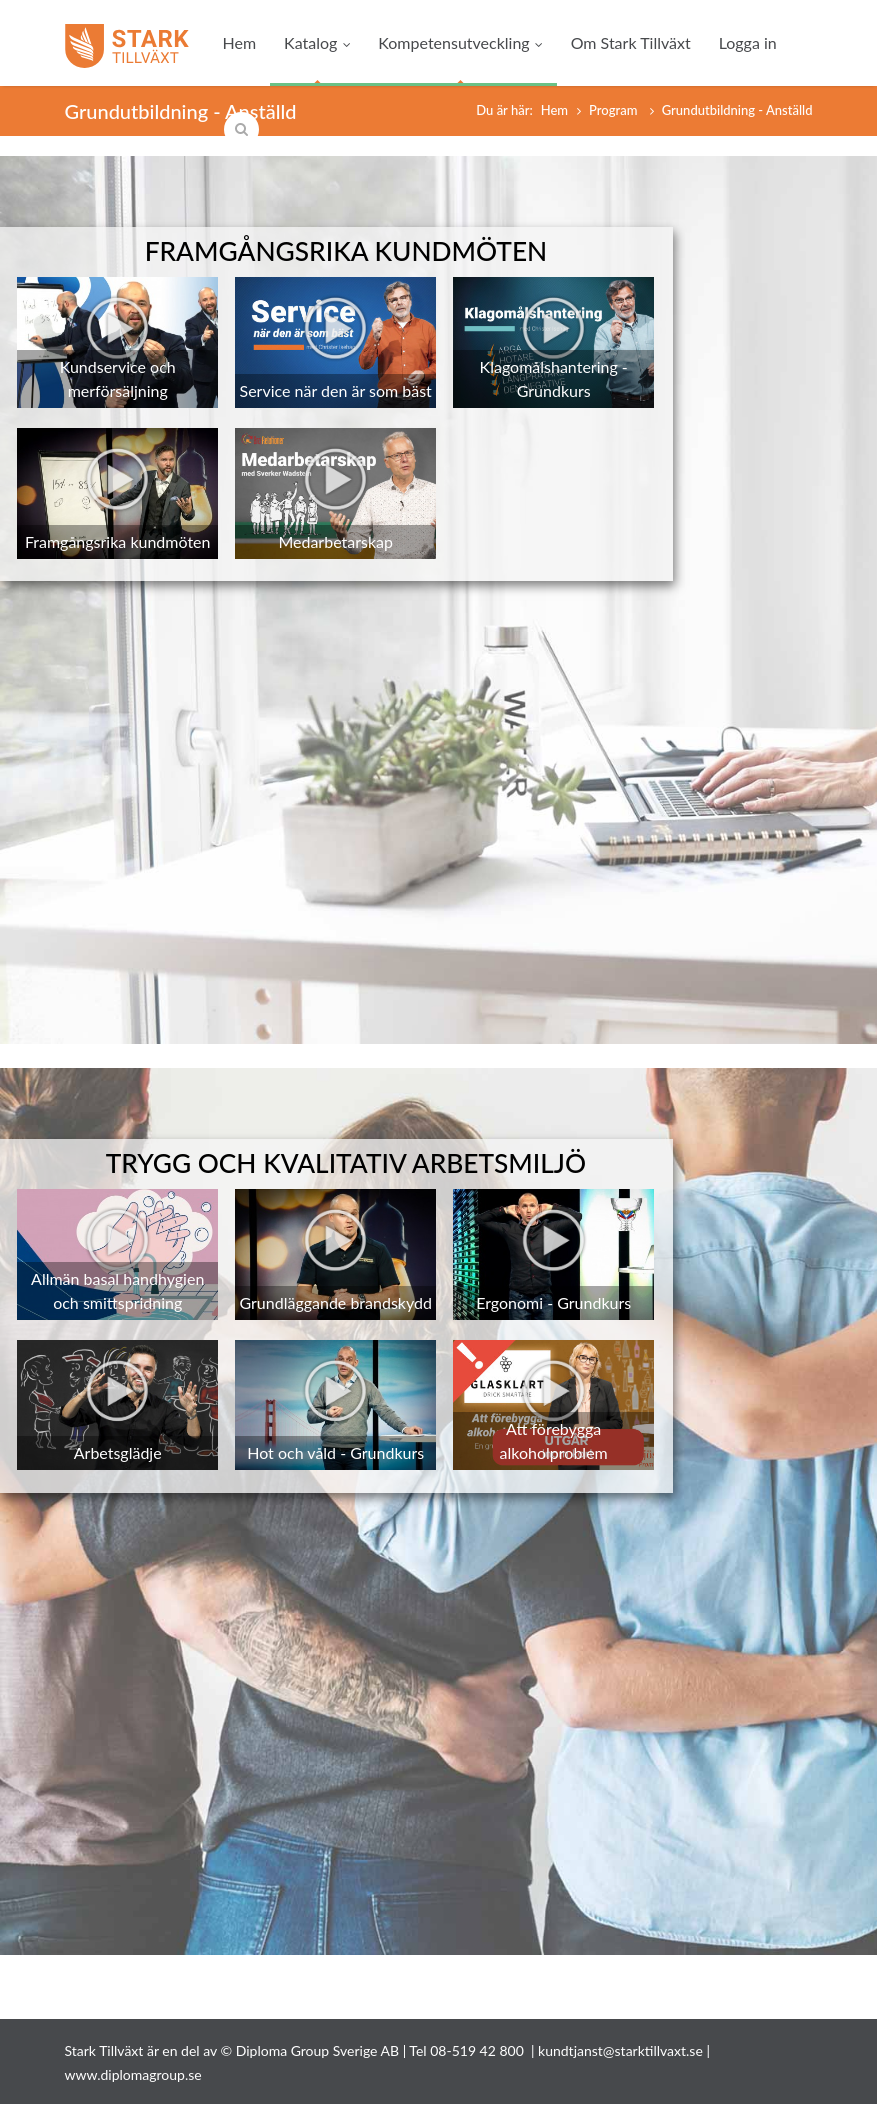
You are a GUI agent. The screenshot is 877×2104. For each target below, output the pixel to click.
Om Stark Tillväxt (631, 42)
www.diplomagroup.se (133, 2074)
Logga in (748, 42)
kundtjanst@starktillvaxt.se (620, 2050)
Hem (240, 42)
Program (615, 110)
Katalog (317, 42)
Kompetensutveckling (460, 42)
